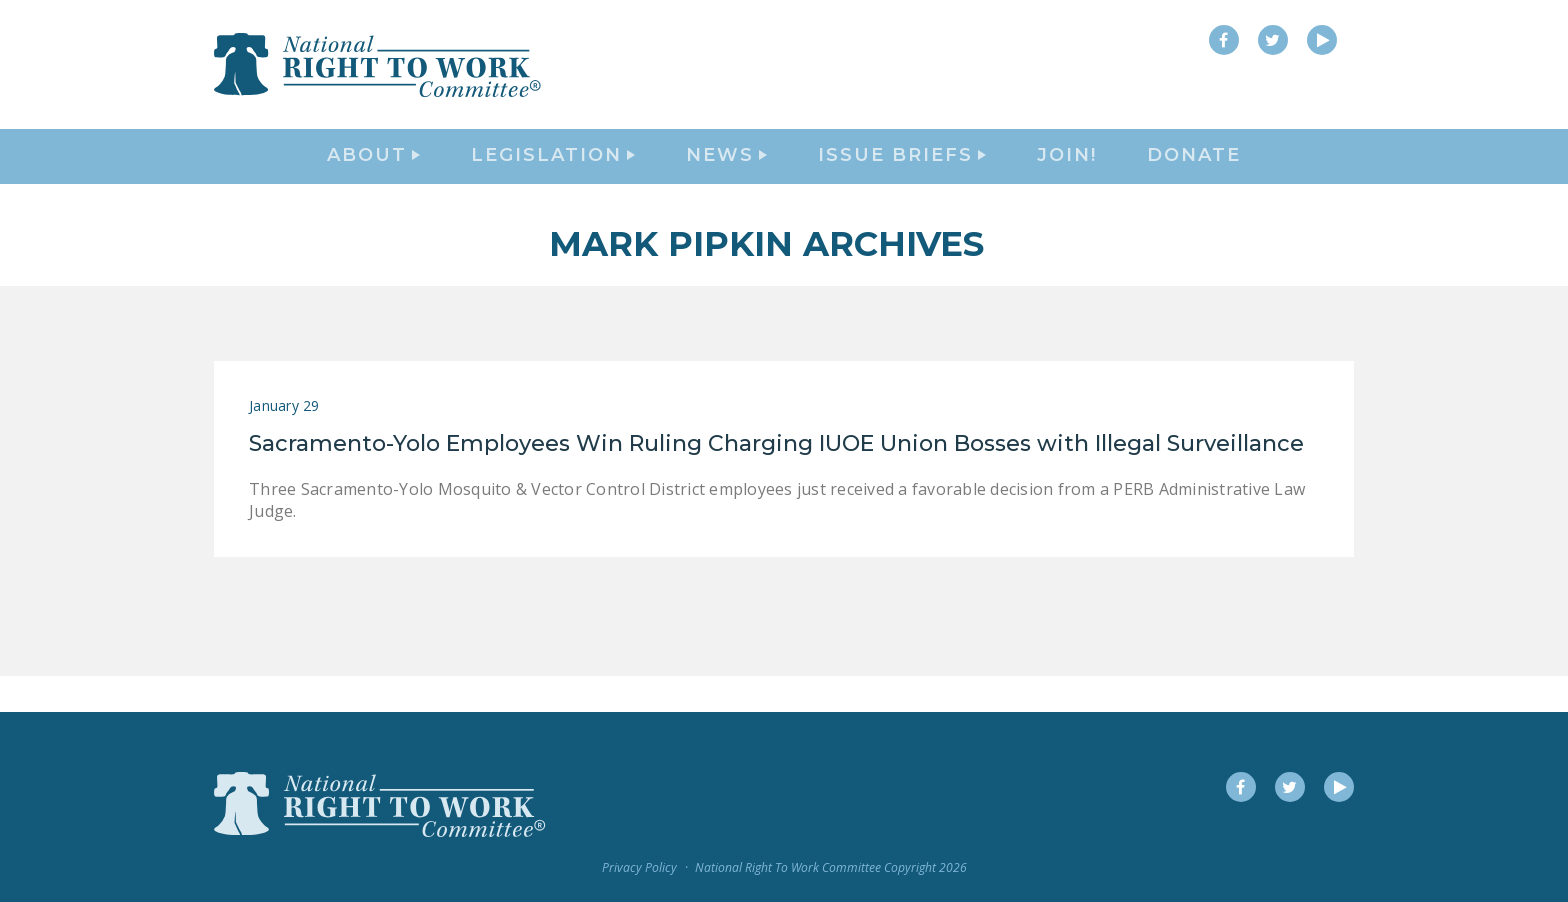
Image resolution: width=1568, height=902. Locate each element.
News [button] (726, 176)
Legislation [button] (553, 176)
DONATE (1194, 176)
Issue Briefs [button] (902, 176)
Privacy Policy (639, 868)
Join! (1067, 176)
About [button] (373, 176)
